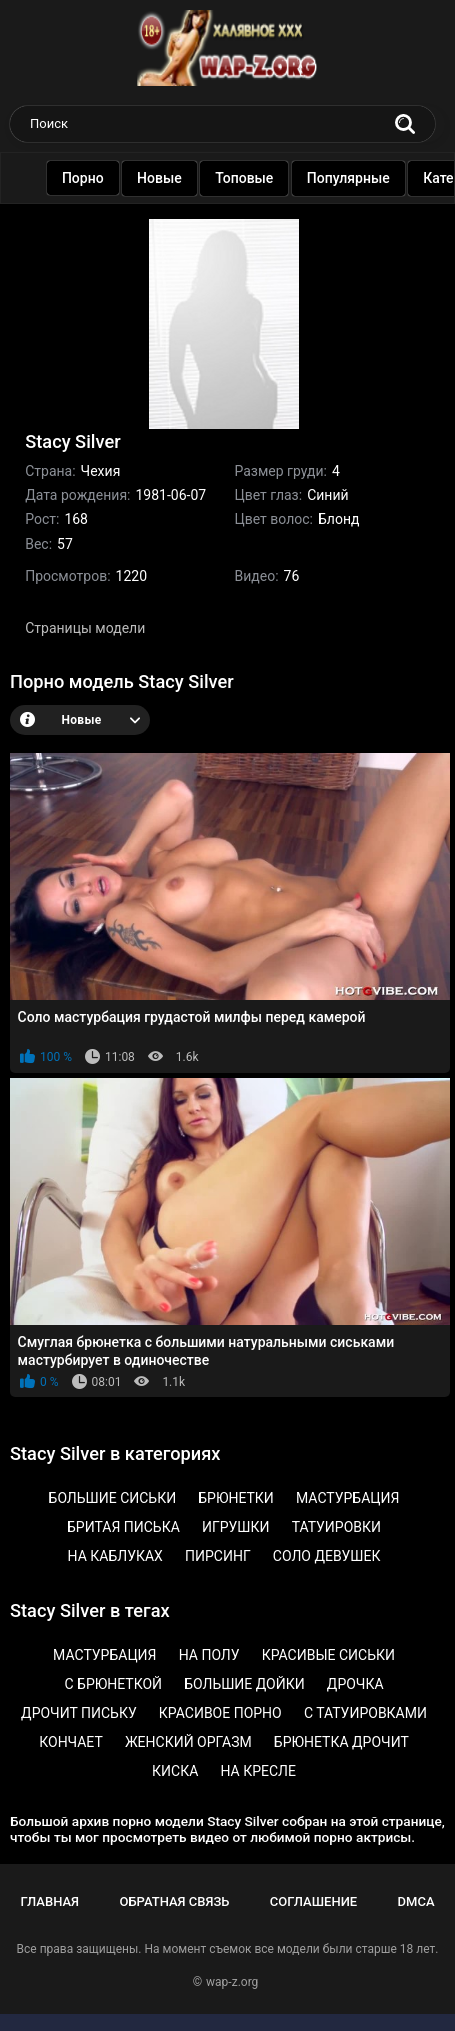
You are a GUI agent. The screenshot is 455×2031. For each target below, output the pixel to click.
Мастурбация (347, 1498)
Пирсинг (218, 1556)
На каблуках (115, 1556)
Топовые (248, 178)
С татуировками (365, 1713)
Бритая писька (123, 1527)
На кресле (257, 1771)
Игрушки (236, 1527)
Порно (87, 178)
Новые (163, 178)
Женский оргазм (188, 1742)
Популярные (352, 178)
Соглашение (313, 1901)
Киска (175, 1771)
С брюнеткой (113, 1684)
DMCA (416, 1901)
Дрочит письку (79, 1713)
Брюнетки (236, 1498)
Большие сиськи (113, 1498)
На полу (209, 1655)
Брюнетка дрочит (341, 1742)
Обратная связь (174, 1901)
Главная (49, 1901)
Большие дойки (244, 1684)
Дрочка (355, 1684)
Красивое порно (220, 1713)
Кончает (71, 1742)
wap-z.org (232, 1982)
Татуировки (336, 1527)
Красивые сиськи (328, 1655)
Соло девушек (327, 1556)
